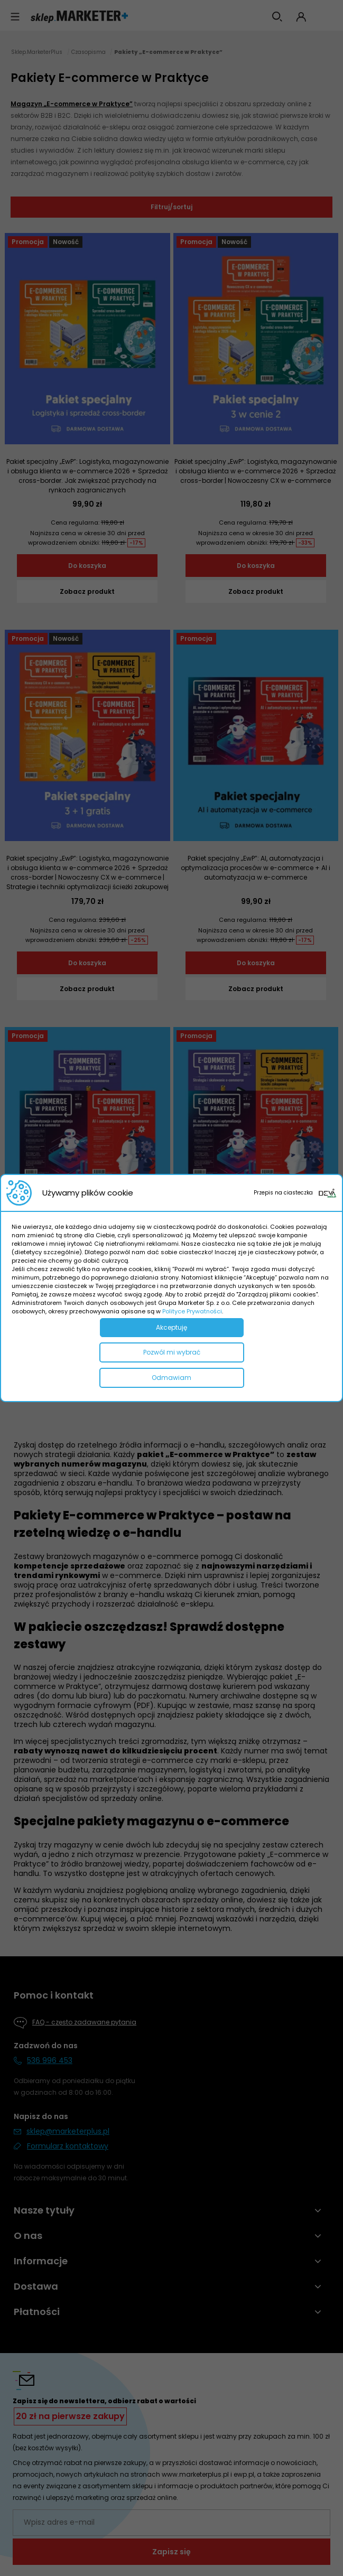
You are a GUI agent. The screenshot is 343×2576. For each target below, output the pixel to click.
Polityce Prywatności (192, 1311)
